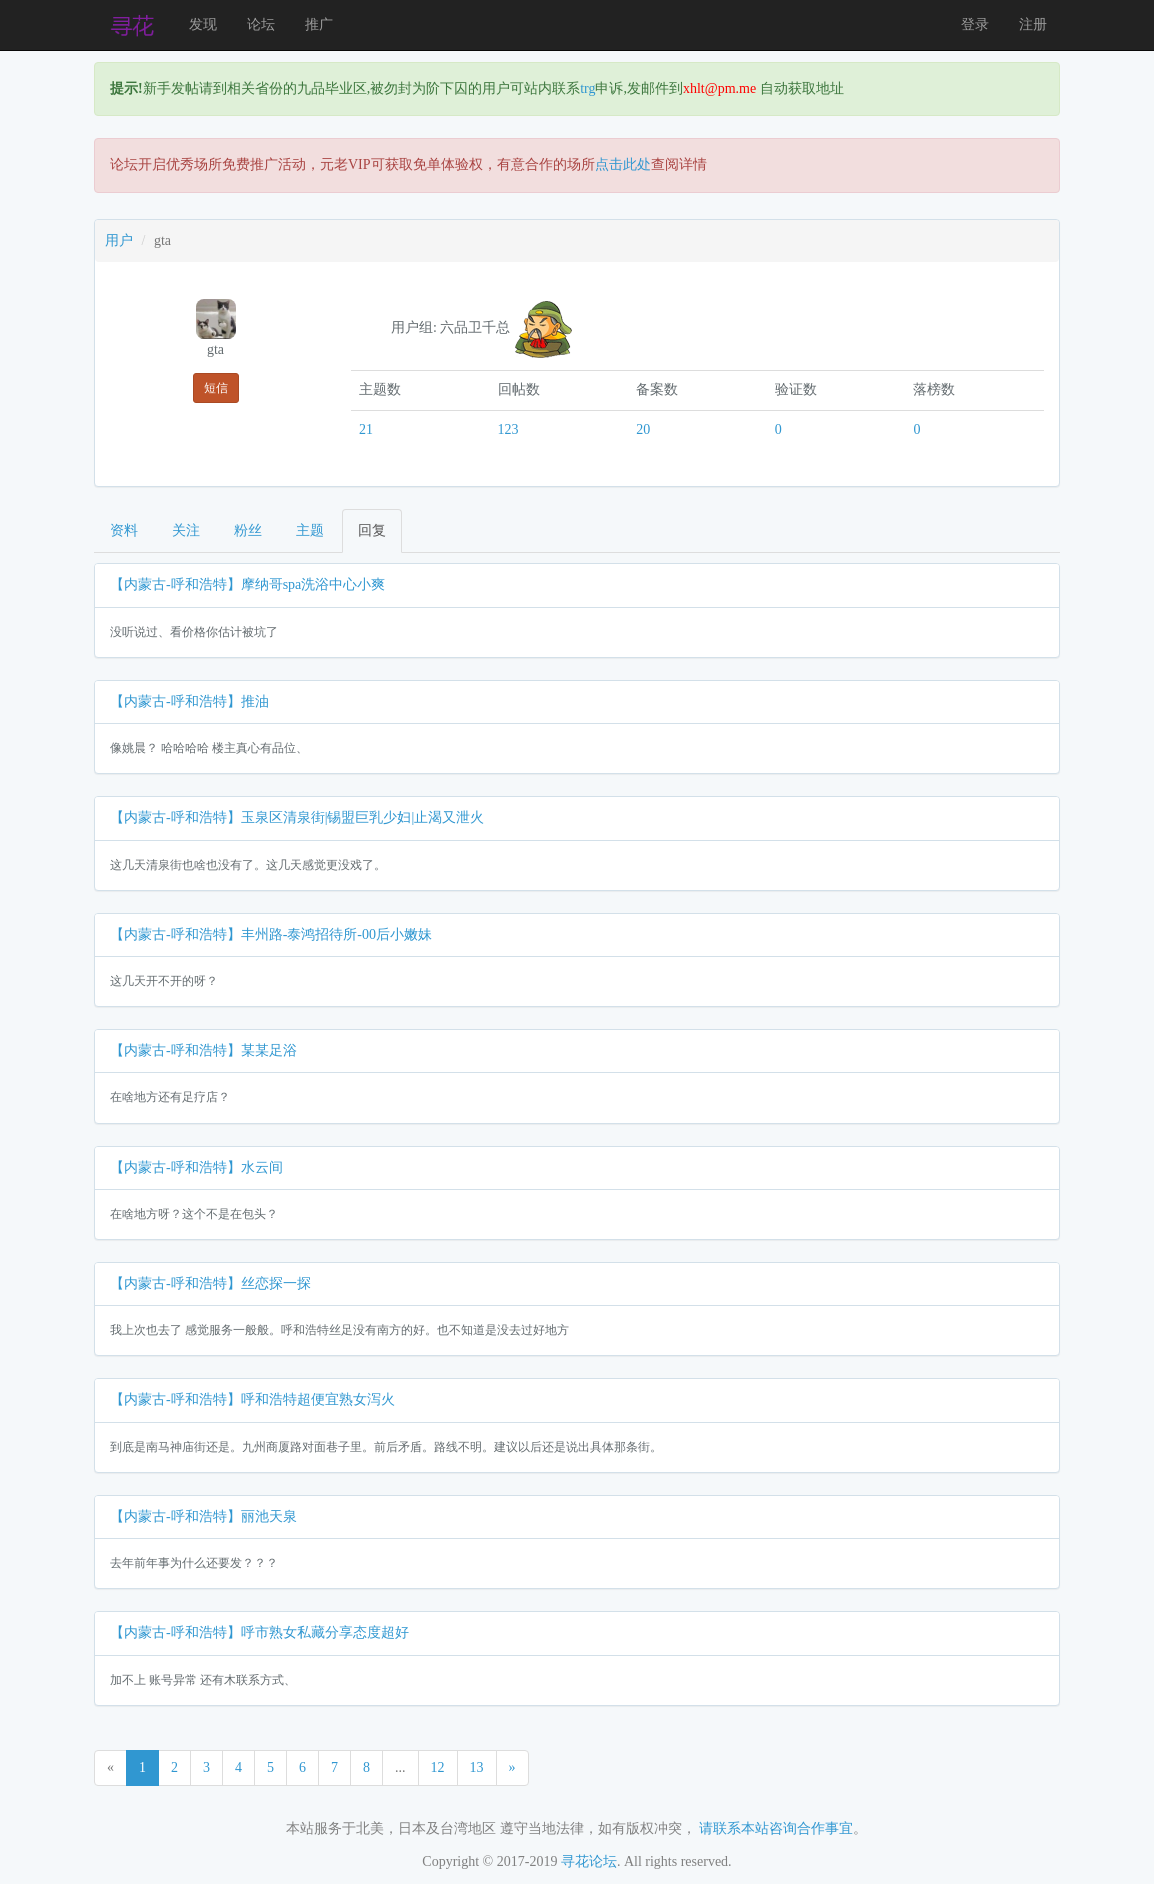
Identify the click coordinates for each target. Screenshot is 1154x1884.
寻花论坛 (589, 1861)
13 (477, 1767)
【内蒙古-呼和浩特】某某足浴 (203, 1050)
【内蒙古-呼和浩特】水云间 (196, 1167)
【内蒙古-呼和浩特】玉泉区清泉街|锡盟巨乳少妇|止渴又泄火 (297, 817)
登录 (975, 24)
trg (587, 88)
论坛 (261, 24)
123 (508, 429)
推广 (319, 24)
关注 (186, 530)
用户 (119, 240)
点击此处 (623, 164)
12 (438, 1767)
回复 (372, 530)
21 (366, 429)
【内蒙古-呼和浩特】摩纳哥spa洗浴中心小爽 (247, 584)
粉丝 (248, 530)
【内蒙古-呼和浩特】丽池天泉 (203, 1516)
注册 (1033, 24)
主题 (310, 530)
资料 (124, 530)
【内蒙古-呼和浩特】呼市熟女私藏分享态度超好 (259, 1632)
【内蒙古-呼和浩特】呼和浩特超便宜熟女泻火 (252, 1399)
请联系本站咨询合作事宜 (776, 1828)
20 (643, 429)
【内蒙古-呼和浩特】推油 (189, 701)
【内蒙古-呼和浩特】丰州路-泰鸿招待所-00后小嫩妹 (271, 934)
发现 (203, 24)
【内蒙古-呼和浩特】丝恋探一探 (210, 1283)
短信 (216, 388)
